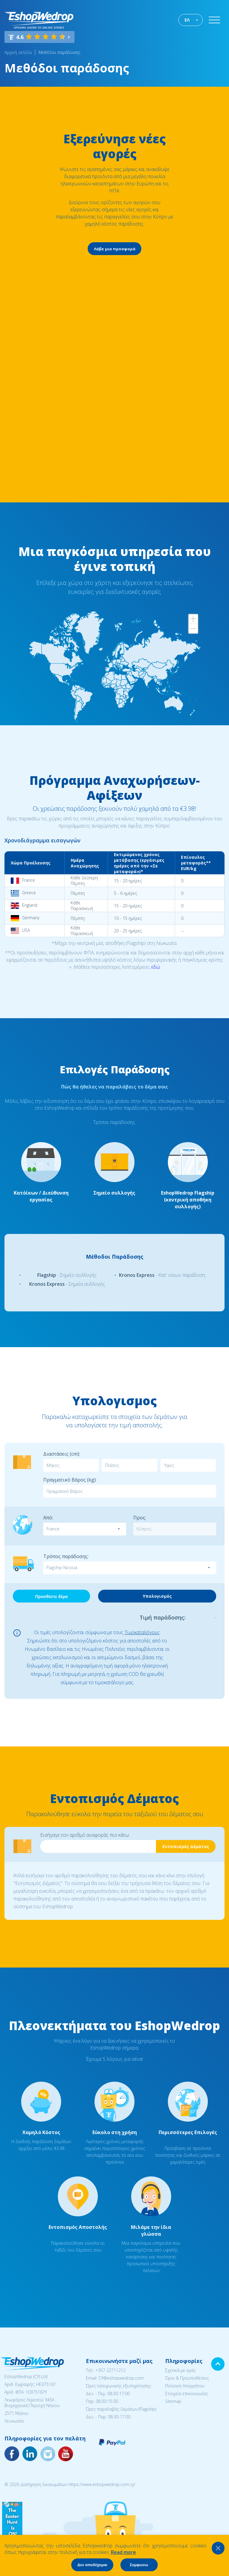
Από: (48, 1517)
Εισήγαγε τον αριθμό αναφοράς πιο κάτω (84, 1835)
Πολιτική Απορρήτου (185, 2386)
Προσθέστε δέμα (51, 1596)
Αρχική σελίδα (18, 52)
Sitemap (173, 2401)
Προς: (139, 1517)
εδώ (155, 967)
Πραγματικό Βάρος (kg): (70, 1479)
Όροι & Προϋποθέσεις (187, 2378)
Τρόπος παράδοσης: (66, 1556)
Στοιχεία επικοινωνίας (186, 2393)
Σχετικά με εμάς (180, 2370)
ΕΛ (187, 20)
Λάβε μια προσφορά (114, 248)
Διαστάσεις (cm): (61, 1454)
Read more (123, 2552)
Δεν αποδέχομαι (92, 2565)
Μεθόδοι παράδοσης (59, 52)
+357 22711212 (110, 2370)
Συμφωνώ (139, 2565)
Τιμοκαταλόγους (142, 1632)
